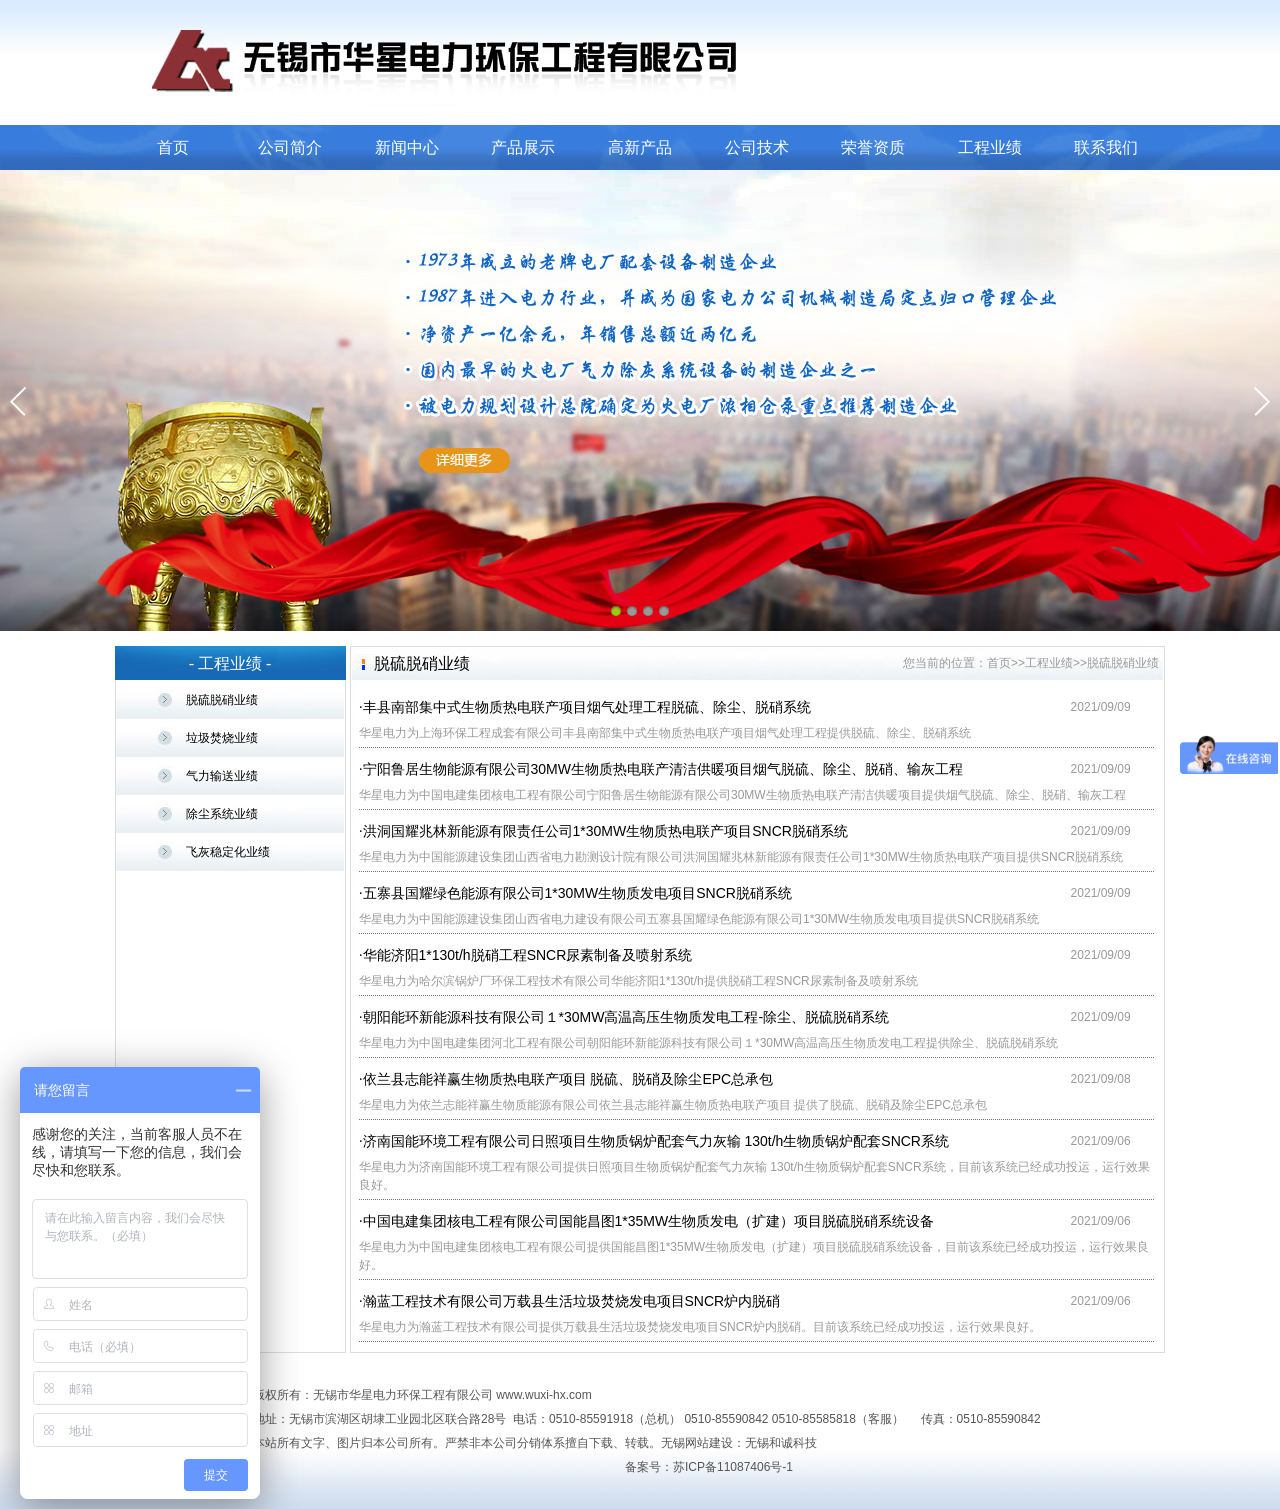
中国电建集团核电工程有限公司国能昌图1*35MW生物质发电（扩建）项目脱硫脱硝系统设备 (649, 1221)
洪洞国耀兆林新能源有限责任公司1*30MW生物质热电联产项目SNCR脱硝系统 (605, 831)
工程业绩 (990, 147)
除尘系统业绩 (222, 814)
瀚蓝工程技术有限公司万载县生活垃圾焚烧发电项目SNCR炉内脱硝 (572, 1301)
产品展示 (523, 147)
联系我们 (1106, 147)
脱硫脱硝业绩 (222, 700)
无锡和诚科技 (781, 1443)
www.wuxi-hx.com (543, 1395)
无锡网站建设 (697, 1443)
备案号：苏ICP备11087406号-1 (709, 1467)
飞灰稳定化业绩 (228, 852)
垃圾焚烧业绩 (222, 738)
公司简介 (290, 147)
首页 (173, 147)
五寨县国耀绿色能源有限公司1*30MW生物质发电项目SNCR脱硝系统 (577, 893)
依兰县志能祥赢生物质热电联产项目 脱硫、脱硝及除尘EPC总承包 (568, 1079)
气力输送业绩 (222, 776)
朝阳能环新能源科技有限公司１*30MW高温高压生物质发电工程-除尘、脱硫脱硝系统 (626, 1017)
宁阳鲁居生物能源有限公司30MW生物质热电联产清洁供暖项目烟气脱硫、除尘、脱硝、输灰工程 (663, 769)
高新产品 (640, 147)
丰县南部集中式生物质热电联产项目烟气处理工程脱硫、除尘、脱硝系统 (587, 707)
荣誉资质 (873, 147)
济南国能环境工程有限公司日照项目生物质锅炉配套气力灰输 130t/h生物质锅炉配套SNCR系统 (656, 1141)
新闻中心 (407, 147)
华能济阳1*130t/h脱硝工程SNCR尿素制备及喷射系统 (528, 955)
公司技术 (757, 147)
